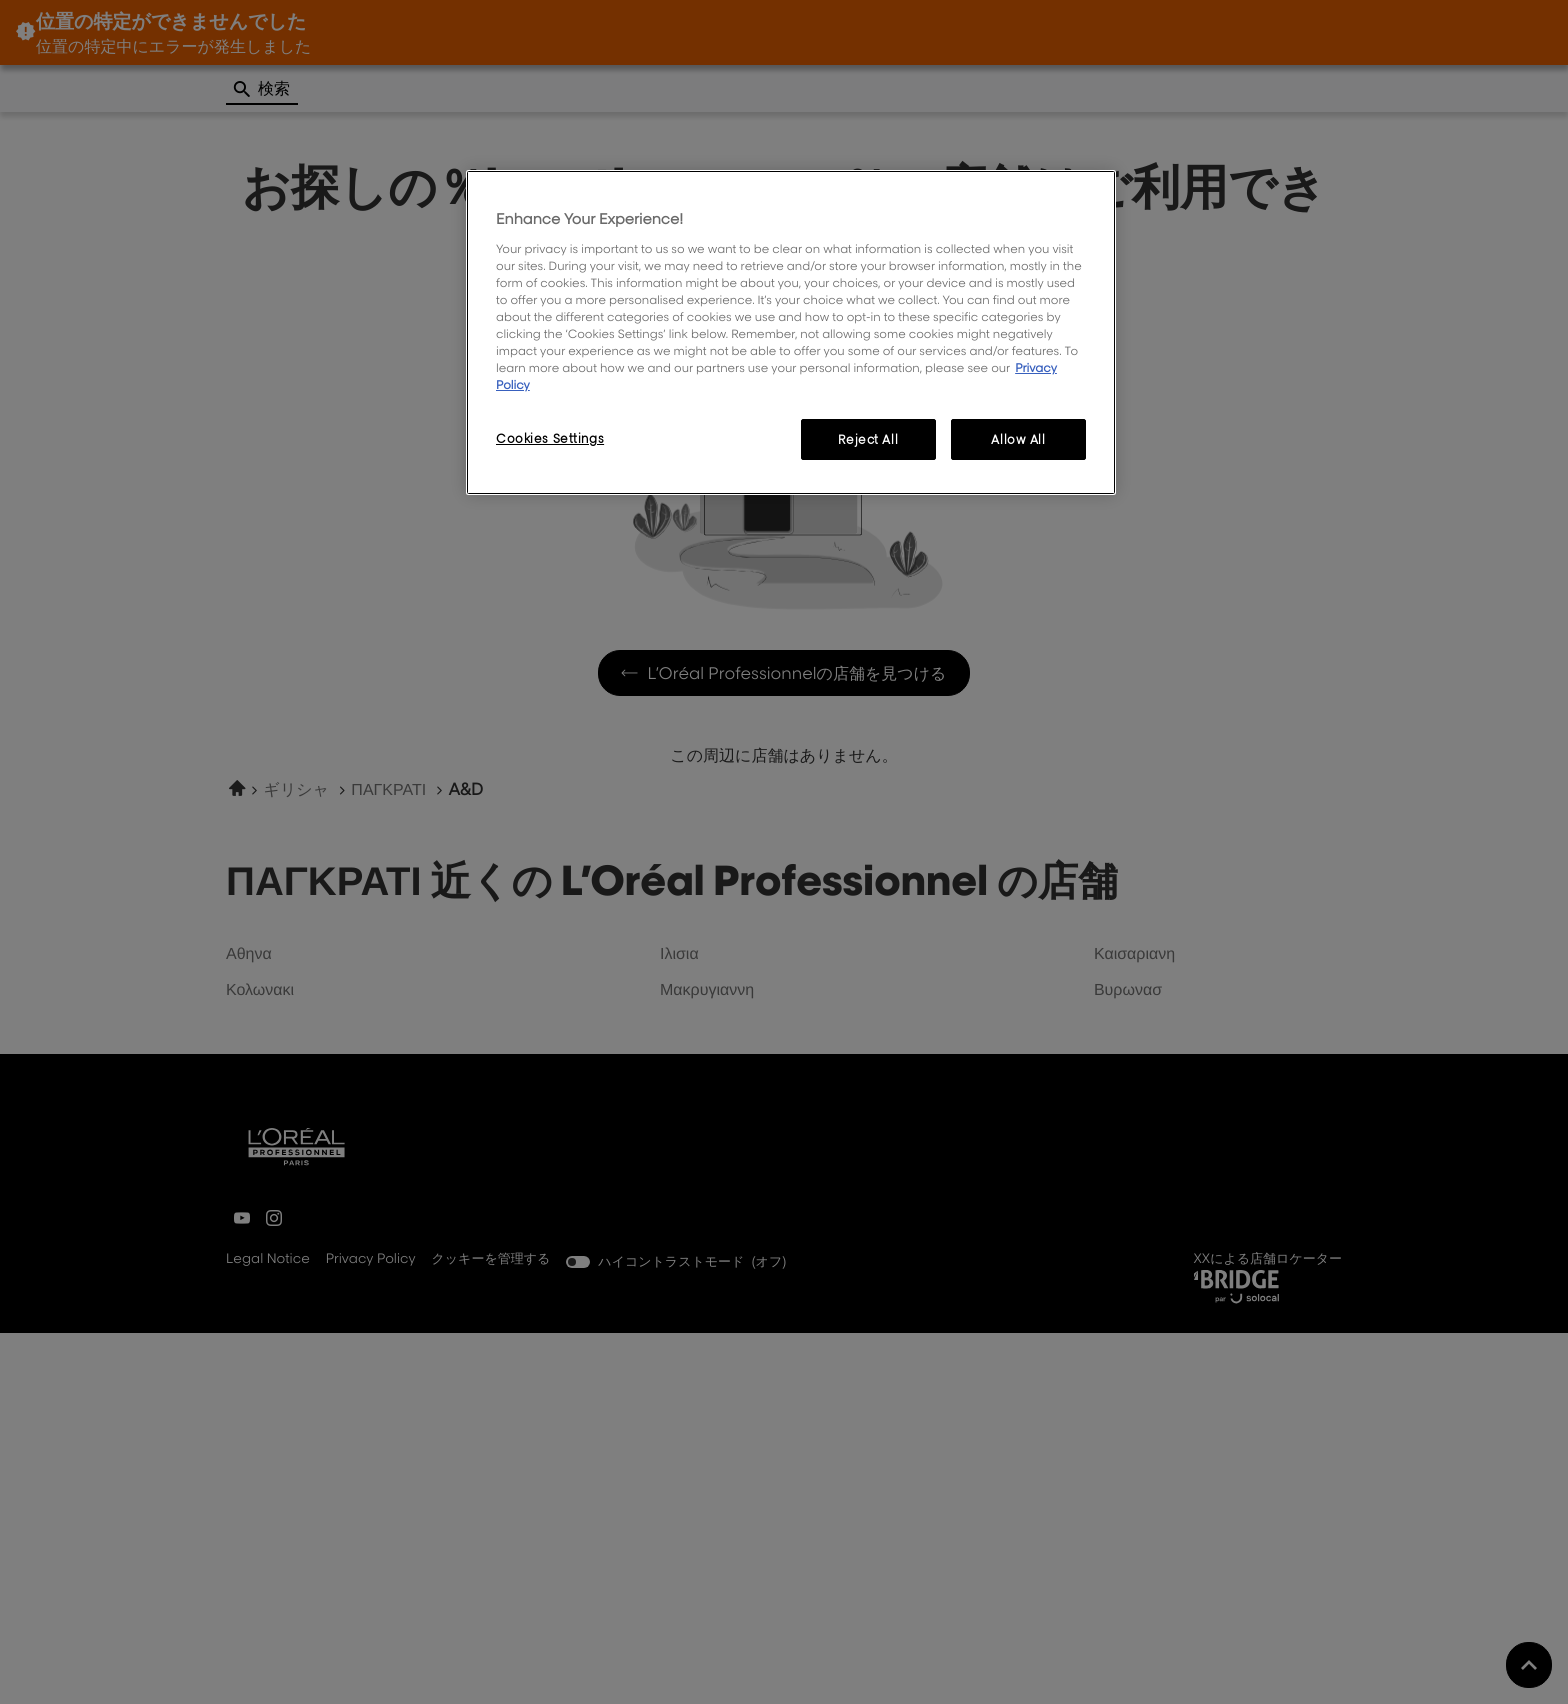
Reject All (868, 439)
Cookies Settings (550, 438)
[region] (791, 332)
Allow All (1018, 439)
